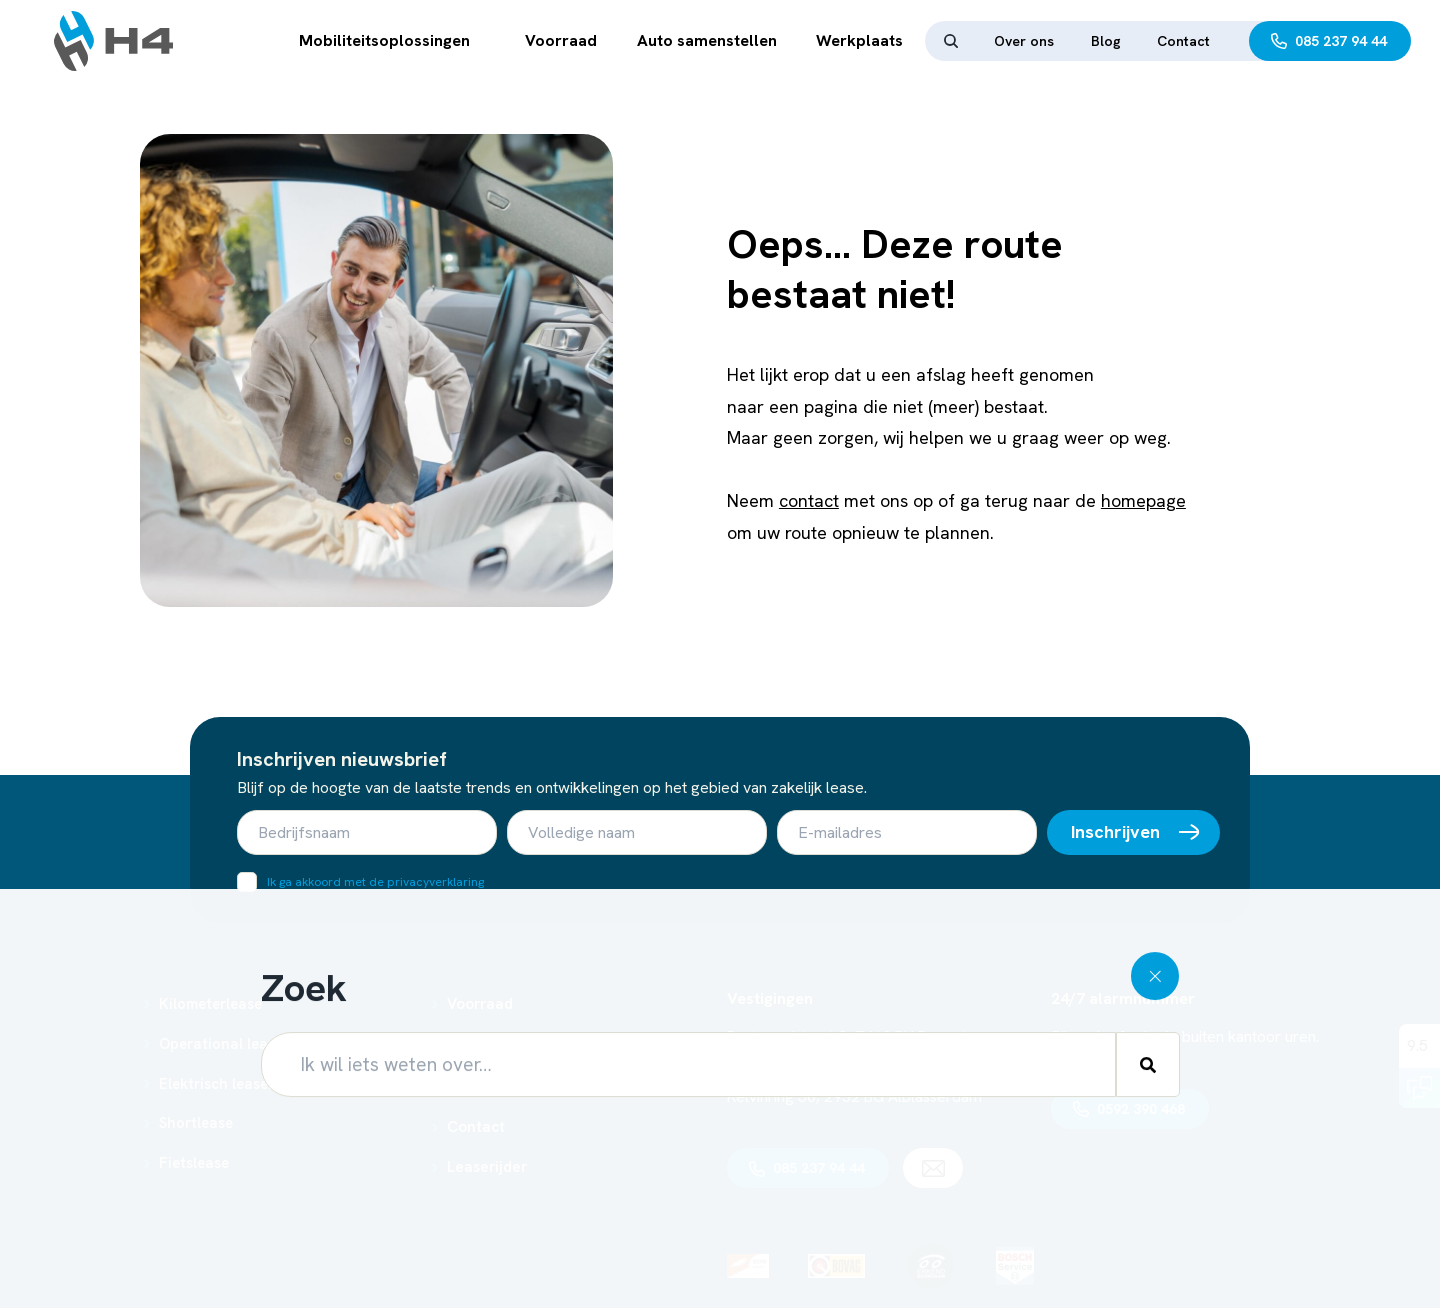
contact (809, 500)
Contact (1183, 41)
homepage (1143, 500)
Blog (1106, 41)
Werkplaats (859, 40)
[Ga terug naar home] (113, 41)
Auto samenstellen (707, 40)
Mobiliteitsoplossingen (384, 40)
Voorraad (561, 40)
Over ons (1024, 41)
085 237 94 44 (1341, 41)
